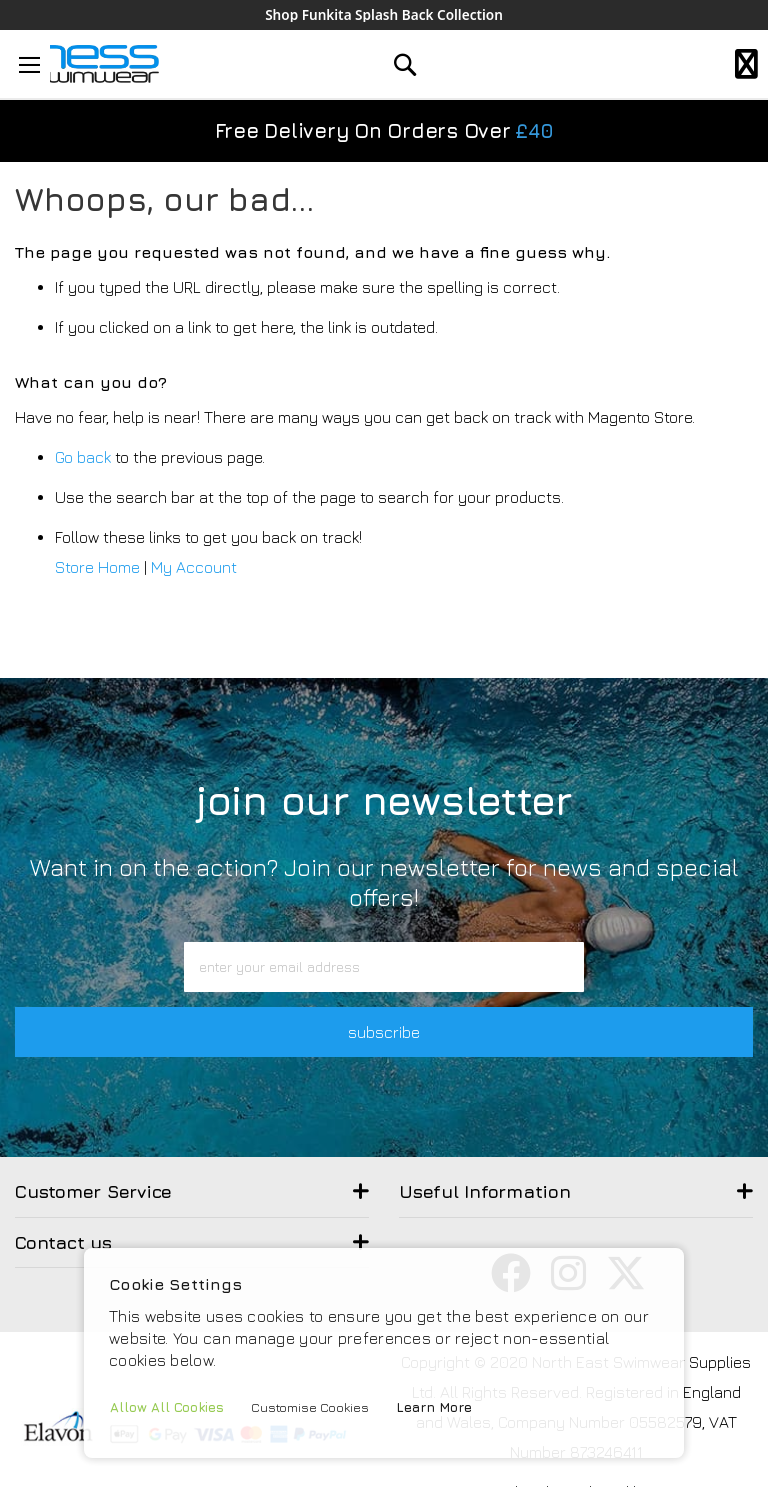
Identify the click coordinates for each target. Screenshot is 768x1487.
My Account (194, 568)
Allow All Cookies (167, 1406)
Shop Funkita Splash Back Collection (383, 15)
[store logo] (96, 64)
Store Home (97, 568)
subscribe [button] (384, 1032)
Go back (83, 458)
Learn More (438, 1406)
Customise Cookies (312, 1406)
